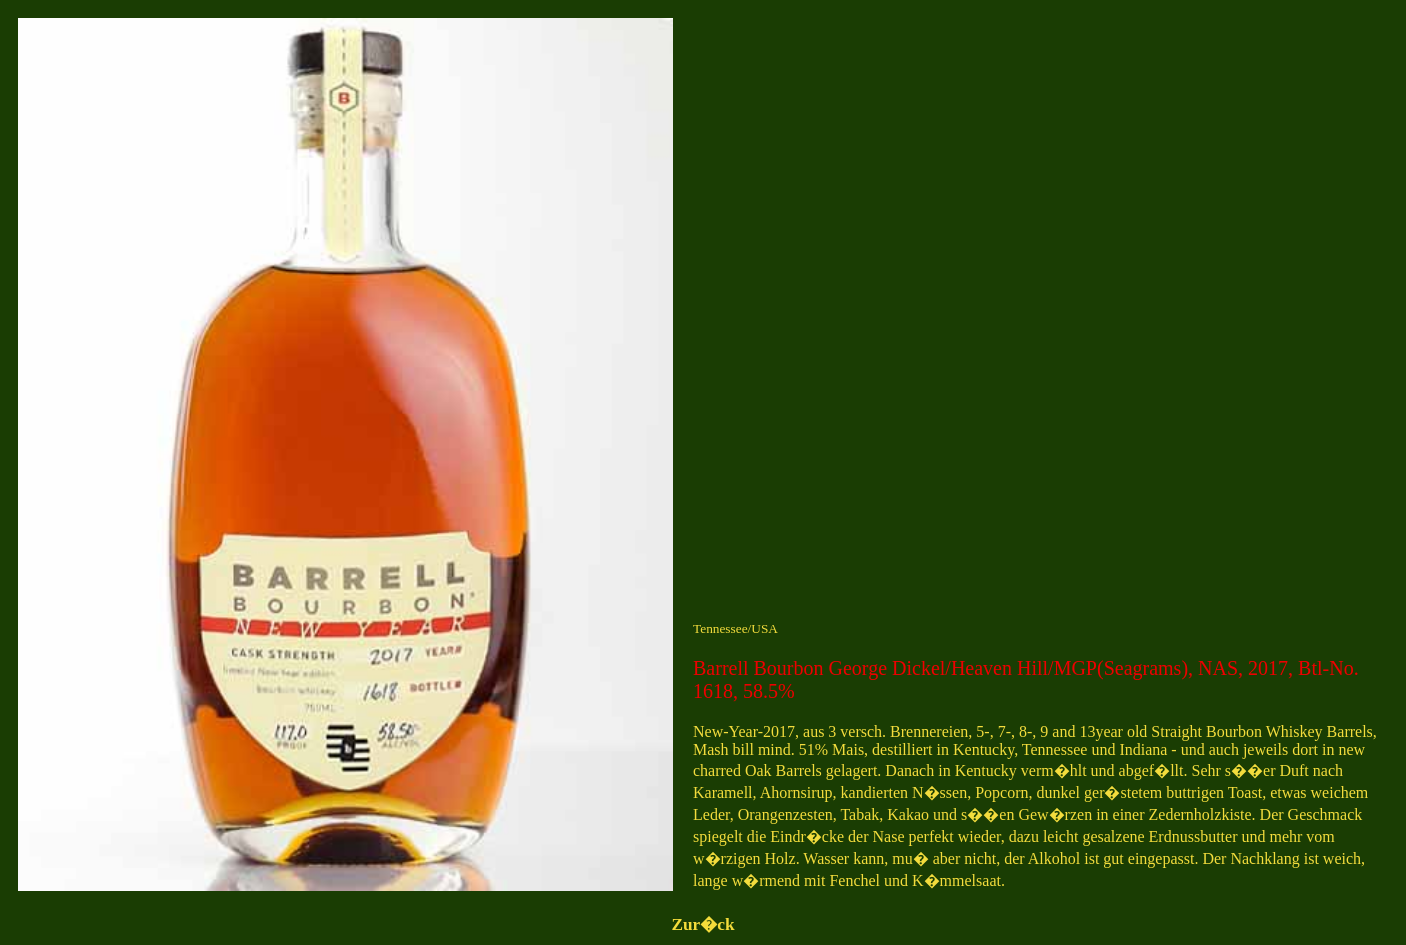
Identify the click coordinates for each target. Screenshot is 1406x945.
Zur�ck (702, 924)
